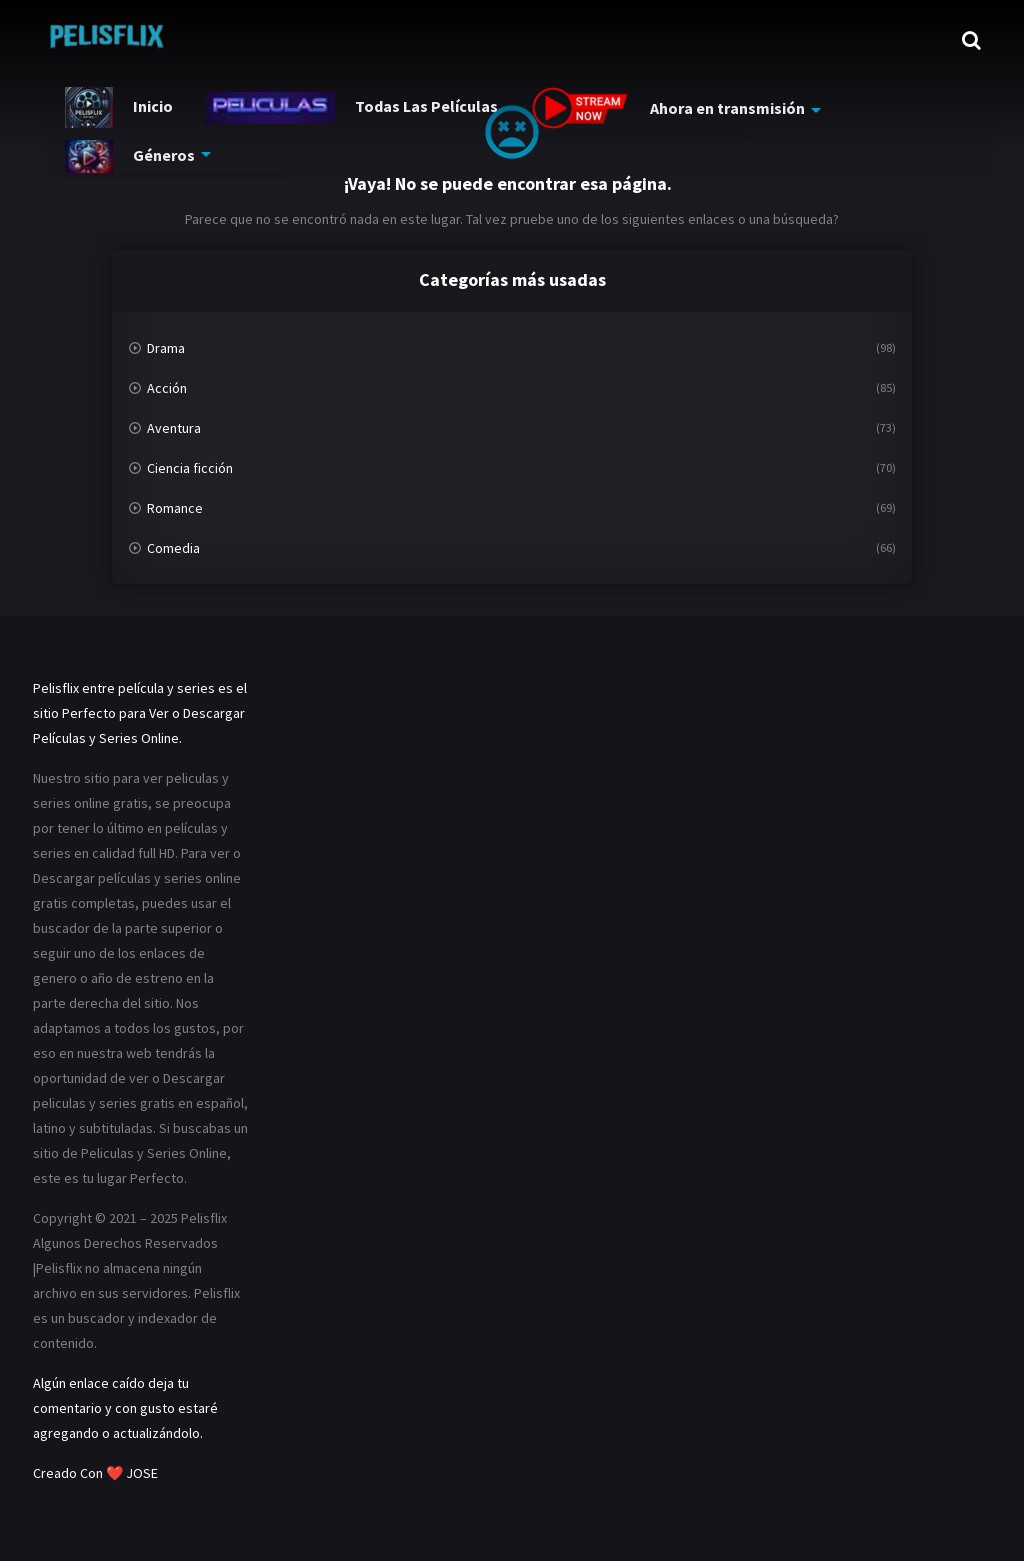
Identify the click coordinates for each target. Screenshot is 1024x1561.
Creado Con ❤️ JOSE (97, 1473)
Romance (175, 508)
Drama (166, 348)
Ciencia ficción (190, 468)
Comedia (173, 548)
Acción (167, 388)
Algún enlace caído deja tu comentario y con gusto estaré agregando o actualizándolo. (125, 1408)
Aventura (174, 428)
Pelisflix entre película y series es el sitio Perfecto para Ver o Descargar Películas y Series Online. (140, 713)
